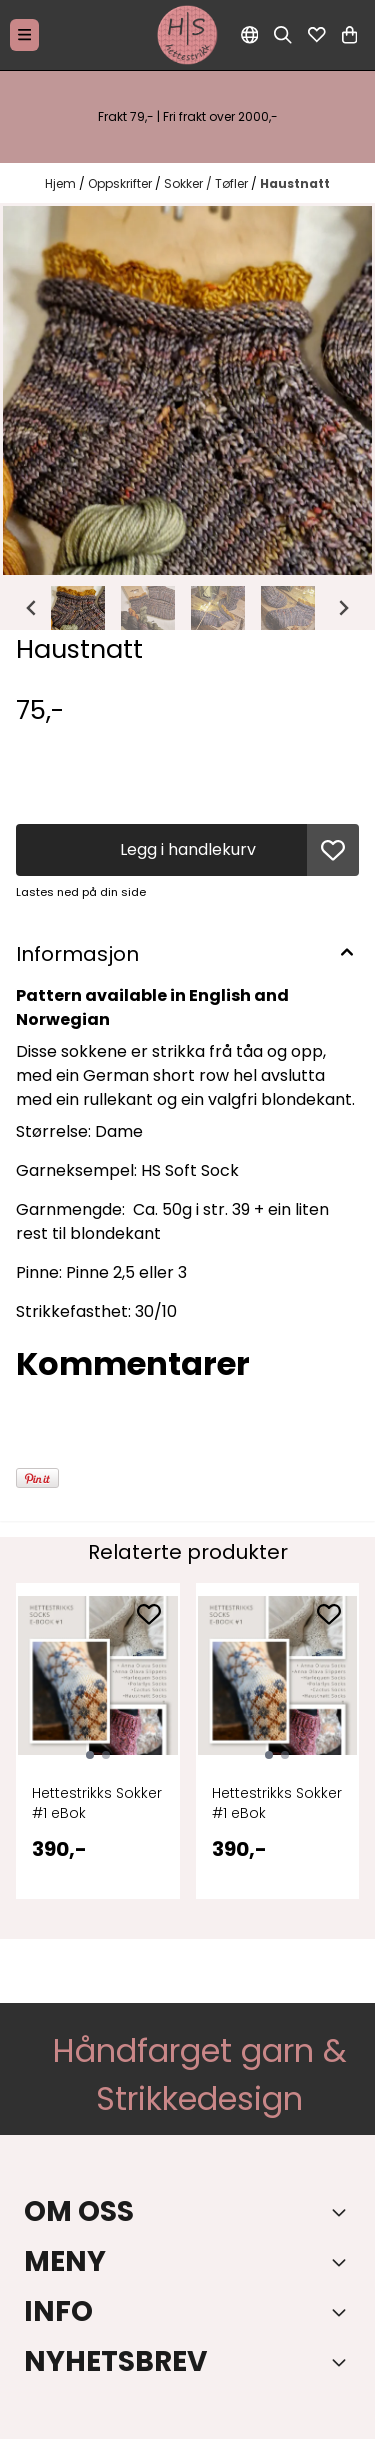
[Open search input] (283, 35)
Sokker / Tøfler (207, 183)
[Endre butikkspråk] (250, 35)
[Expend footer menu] (343, 2262)
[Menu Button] (24, 34)
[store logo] (188, 35)
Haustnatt (295, 183)
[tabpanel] (98, 1753)
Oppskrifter (121, 183)
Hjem (62, 183)
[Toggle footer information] (343, 2212)
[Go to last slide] (32, 608)
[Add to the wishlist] (149, 1614)
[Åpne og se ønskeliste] (317, 35)
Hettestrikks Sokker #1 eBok (97, 1803)
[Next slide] (343, 608)
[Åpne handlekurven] (349, 35)
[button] (333, 850)
